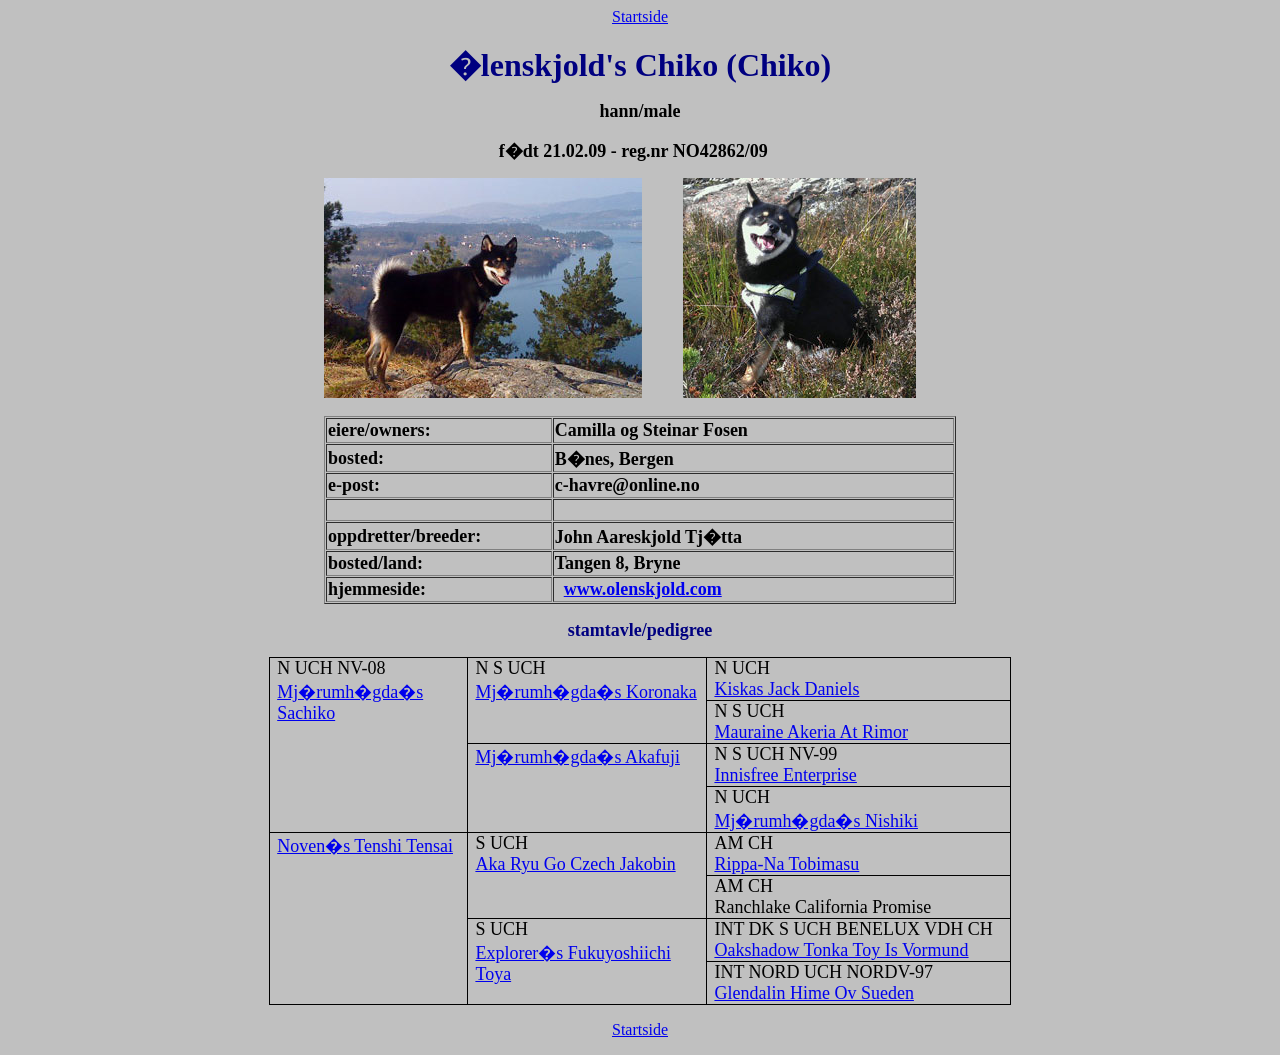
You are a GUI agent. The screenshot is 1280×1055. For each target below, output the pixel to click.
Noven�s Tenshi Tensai (365, 846)
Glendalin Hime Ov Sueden (813, 993)
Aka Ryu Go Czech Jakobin (575, 864)
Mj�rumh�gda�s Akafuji (577, 757)
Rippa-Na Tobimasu (786, 864)
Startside (640, 16)
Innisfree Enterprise (785, 775)
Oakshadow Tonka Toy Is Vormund (841, 950)
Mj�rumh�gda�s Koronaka (585, 692)
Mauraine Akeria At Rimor (810, 732)
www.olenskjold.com (643, 589)
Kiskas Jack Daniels (786, 689)
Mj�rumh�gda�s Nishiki (816, 821)
